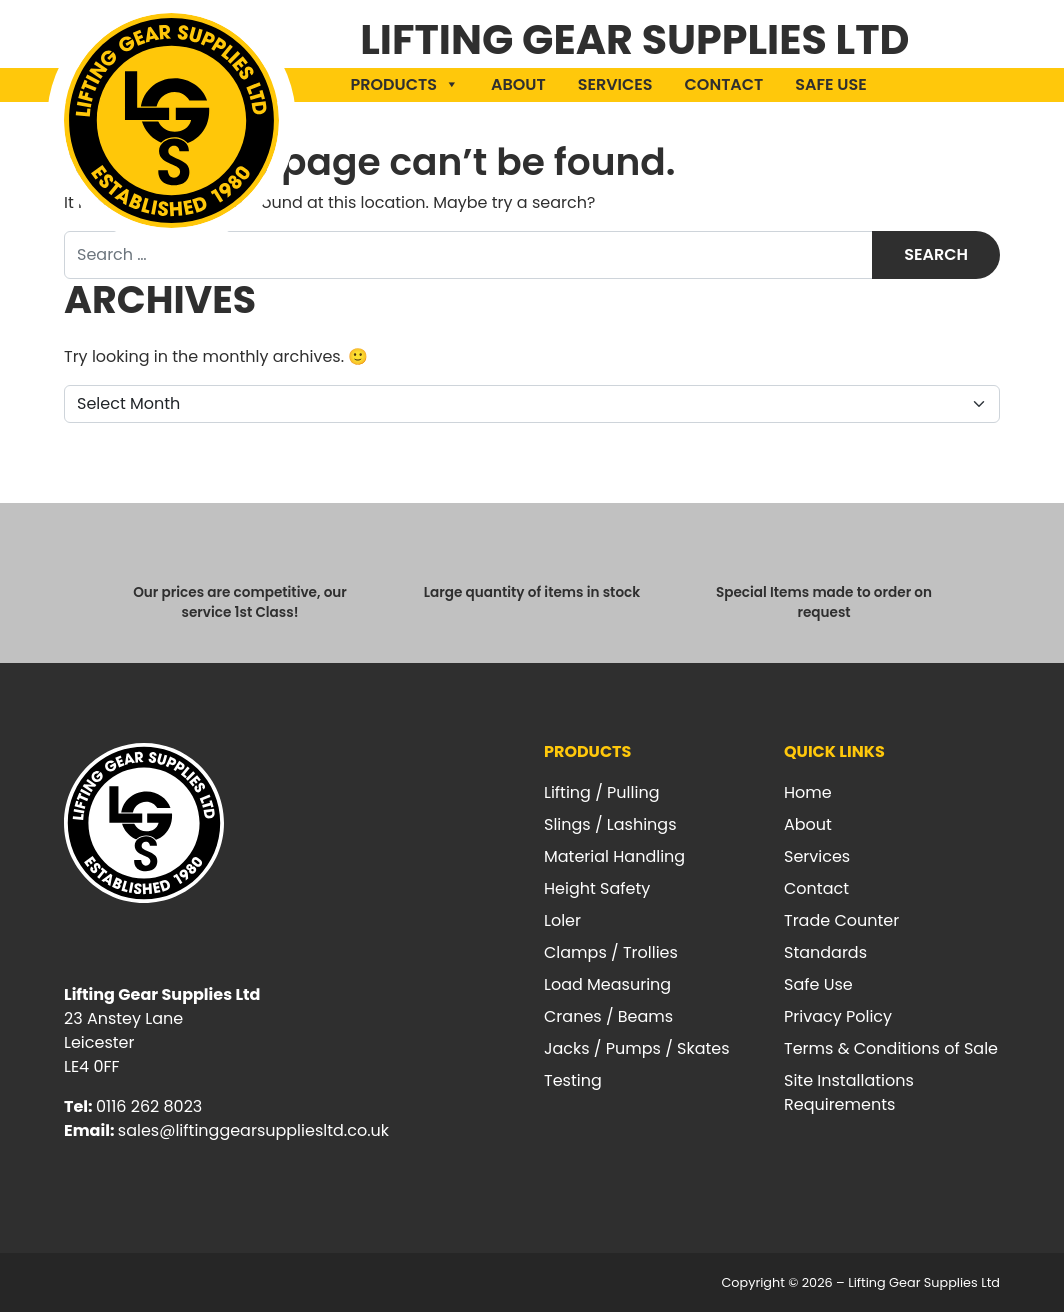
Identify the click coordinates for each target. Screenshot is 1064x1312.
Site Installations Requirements (849, 1092)
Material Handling (614, 856)
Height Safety (597, 888)
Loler (562, 920)
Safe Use (830, 84)
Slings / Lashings (610, 824)
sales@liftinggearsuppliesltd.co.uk (253, 1130)
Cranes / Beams (608, 1016)
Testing (573, 1080)
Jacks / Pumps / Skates (637, 1048)
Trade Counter (841, 920)
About (518, 84)
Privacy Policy (838, 1016)
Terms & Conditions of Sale (891, 1048)
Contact (724, 84)
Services (615, 84)
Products (405, 84)
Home (808, 792)
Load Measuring (607, 984)
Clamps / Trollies (611, 952)
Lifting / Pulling (601, 792)
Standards (825, 952)
